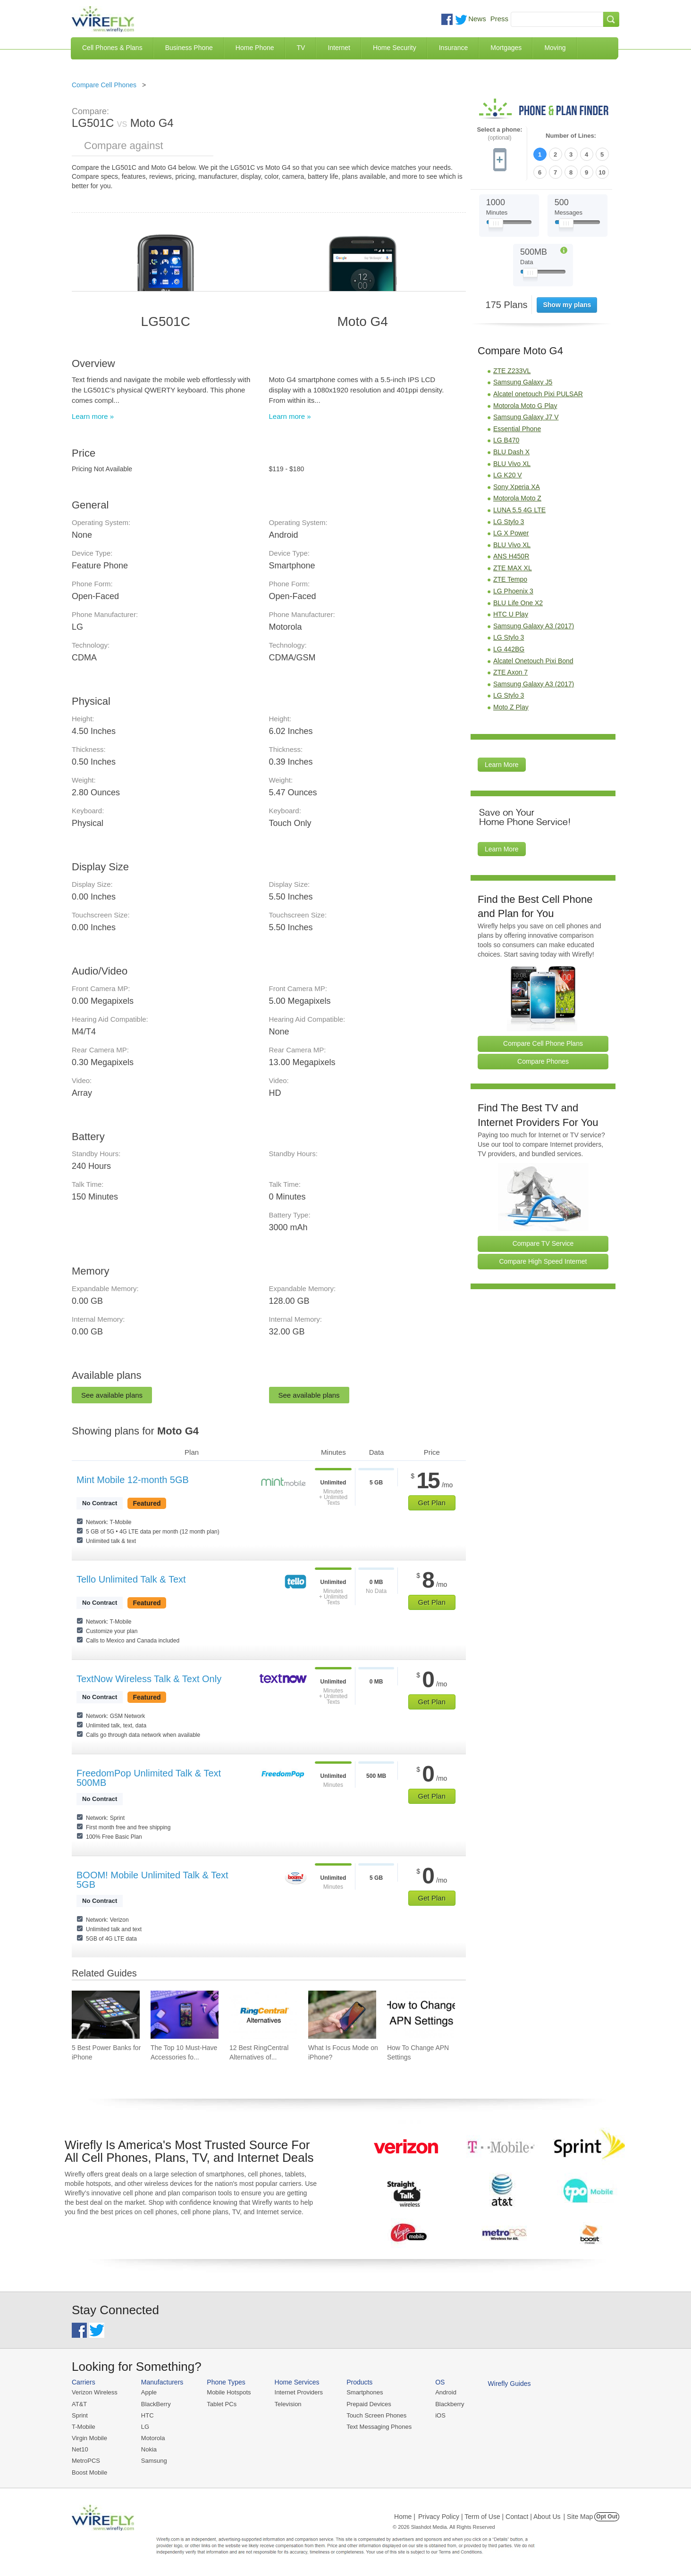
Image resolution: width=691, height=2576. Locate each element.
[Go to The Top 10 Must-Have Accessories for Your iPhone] (185, 2015)
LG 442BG (508, 649)
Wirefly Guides (509, 2383)
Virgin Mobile (89, 2438)
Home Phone (255, 47)
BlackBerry (156, 2404)
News (477, 19)
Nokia (149, 2449)
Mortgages (506, 47)
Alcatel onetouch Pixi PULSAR (538, 394)
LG (145, 2426)
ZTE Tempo (510, 579)
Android (445, 2392)
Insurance (453, 47)
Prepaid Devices (368, 2404)
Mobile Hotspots (229, 2392)
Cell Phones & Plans (112, 47)
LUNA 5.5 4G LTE (519, 510)
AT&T (79, 2404)
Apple (149, 2392)
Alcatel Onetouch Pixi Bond (533, 661)
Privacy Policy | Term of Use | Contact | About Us (489, 2516)
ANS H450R (511, 556)
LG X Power (511, 533)
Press (499, 19)
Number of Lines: (571, 136)
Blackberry (449, 2404)
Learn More (502, 764)
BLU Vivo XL (512, 463)
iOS (440, 2415)
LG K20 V (507, 475)
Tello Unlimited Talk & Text (131, 1579)
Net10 (80, 2449)
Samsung (154, 2460)
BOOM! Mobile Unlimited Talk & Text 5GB (152, 1879)
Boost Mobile (89, 2472)
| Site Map (578, 2516)
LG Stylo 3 (508, 521)
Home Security (394, 47)
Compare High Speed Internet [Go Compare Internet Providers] (543, 1261)
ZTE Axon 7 (510, 672)
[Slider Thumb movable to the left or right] (496, 225)
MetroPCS (86, 2460)
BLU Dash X (511, 452)
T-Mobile (83, 2426)
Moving (554, 47)
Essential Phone (517, 429)
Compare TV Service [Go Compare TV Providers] (543, 1243)
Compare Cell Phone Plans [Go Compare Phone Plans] (543, 1043)
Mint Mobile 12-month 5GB (132, 1479)
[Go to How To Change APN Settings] (421, 2015)
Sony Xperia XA (516, 487)
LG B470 (506, 440)
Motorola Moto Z (517, 498)
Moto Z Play (511, 707)
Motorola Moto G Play (525, 405)
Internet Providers (299, 2392)
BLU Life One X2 (518, 603)
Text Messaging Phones (379, 2426)
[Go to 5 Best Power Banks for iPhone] (106, 2015)
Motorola (153, 2438)
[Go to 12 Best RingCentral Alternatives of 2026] (263, 2015)
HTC (147, 2415)
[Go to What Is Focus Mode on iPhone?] (342, 2015)
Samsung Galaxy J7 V (526, 417)
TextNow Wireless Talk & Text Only (148, 1679)
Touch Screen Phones (376, 2415)
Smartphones (364, 2392)
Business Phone (189, 47)
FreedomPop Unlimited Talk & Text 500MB (148, 1777)
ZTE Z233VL (512, 371)
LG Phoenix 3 (513, 591)
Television (288, 2404)
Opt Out (606, 2516)
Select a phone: (499, 133)
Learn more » (93, 416)
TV (301, 47)
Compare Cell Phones (104, 85)
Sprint (80, 2415)
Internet (339, 47)
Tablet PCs (221, 2404)
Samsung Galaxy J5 (522, 382)
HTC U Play (510, 614)
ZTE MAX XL (512, 568)
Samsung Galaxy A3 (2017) (533, 626)
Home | (404, 2516)
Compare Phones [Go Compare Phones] (543, 1061)
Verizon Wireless (95, 2392)
